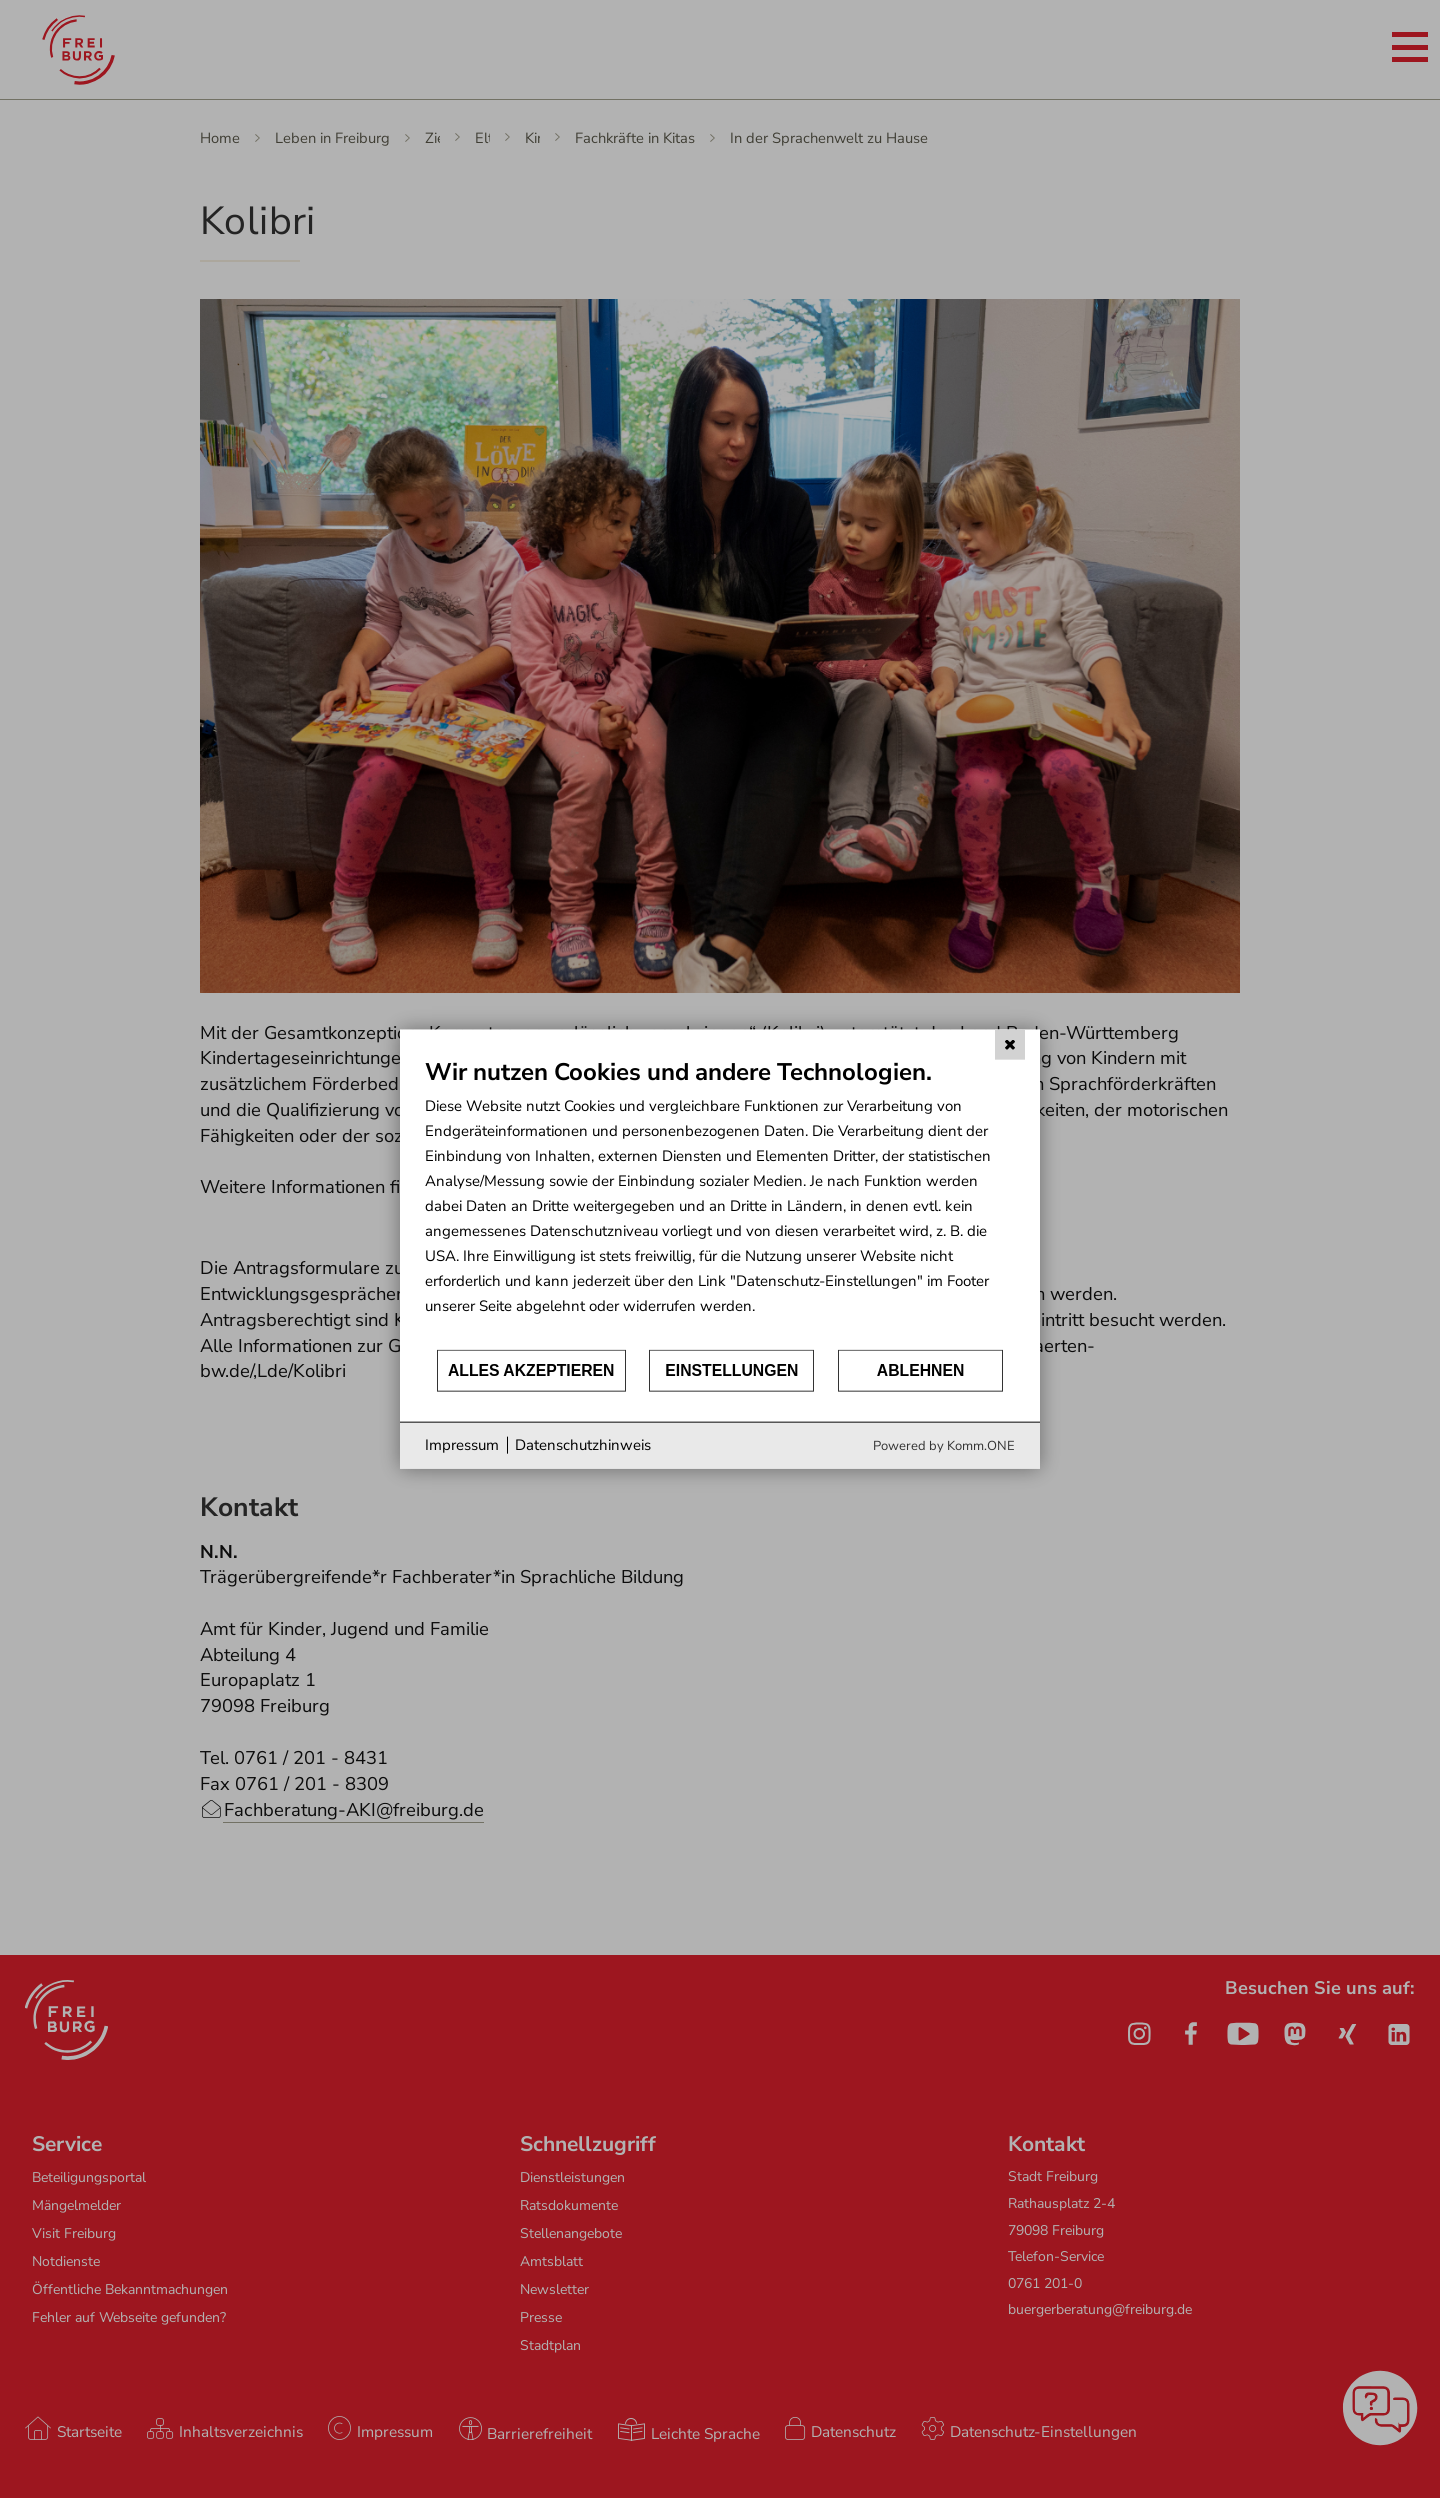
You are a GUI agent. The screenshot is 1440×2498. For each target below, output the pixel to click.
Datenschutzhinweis (583, 1445)
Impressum (462, 1445)
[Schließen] (1010, 1045)
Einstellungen (731, 1370)
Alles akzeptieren (531, 1370)
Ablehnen (921, 1370)
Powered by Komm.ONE (944, 1445)
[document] (720, 1202)
